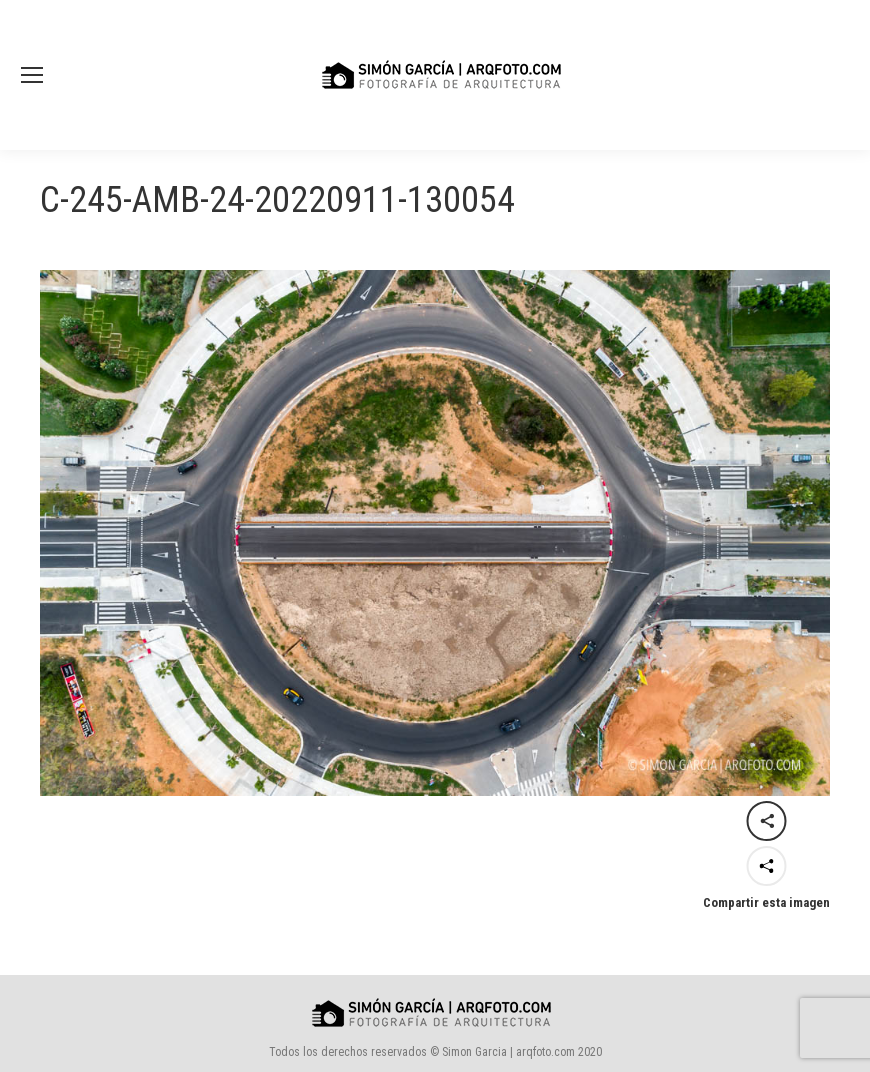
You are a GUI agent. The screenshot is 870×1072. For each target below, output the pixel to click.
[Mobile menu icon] (32, 75)
